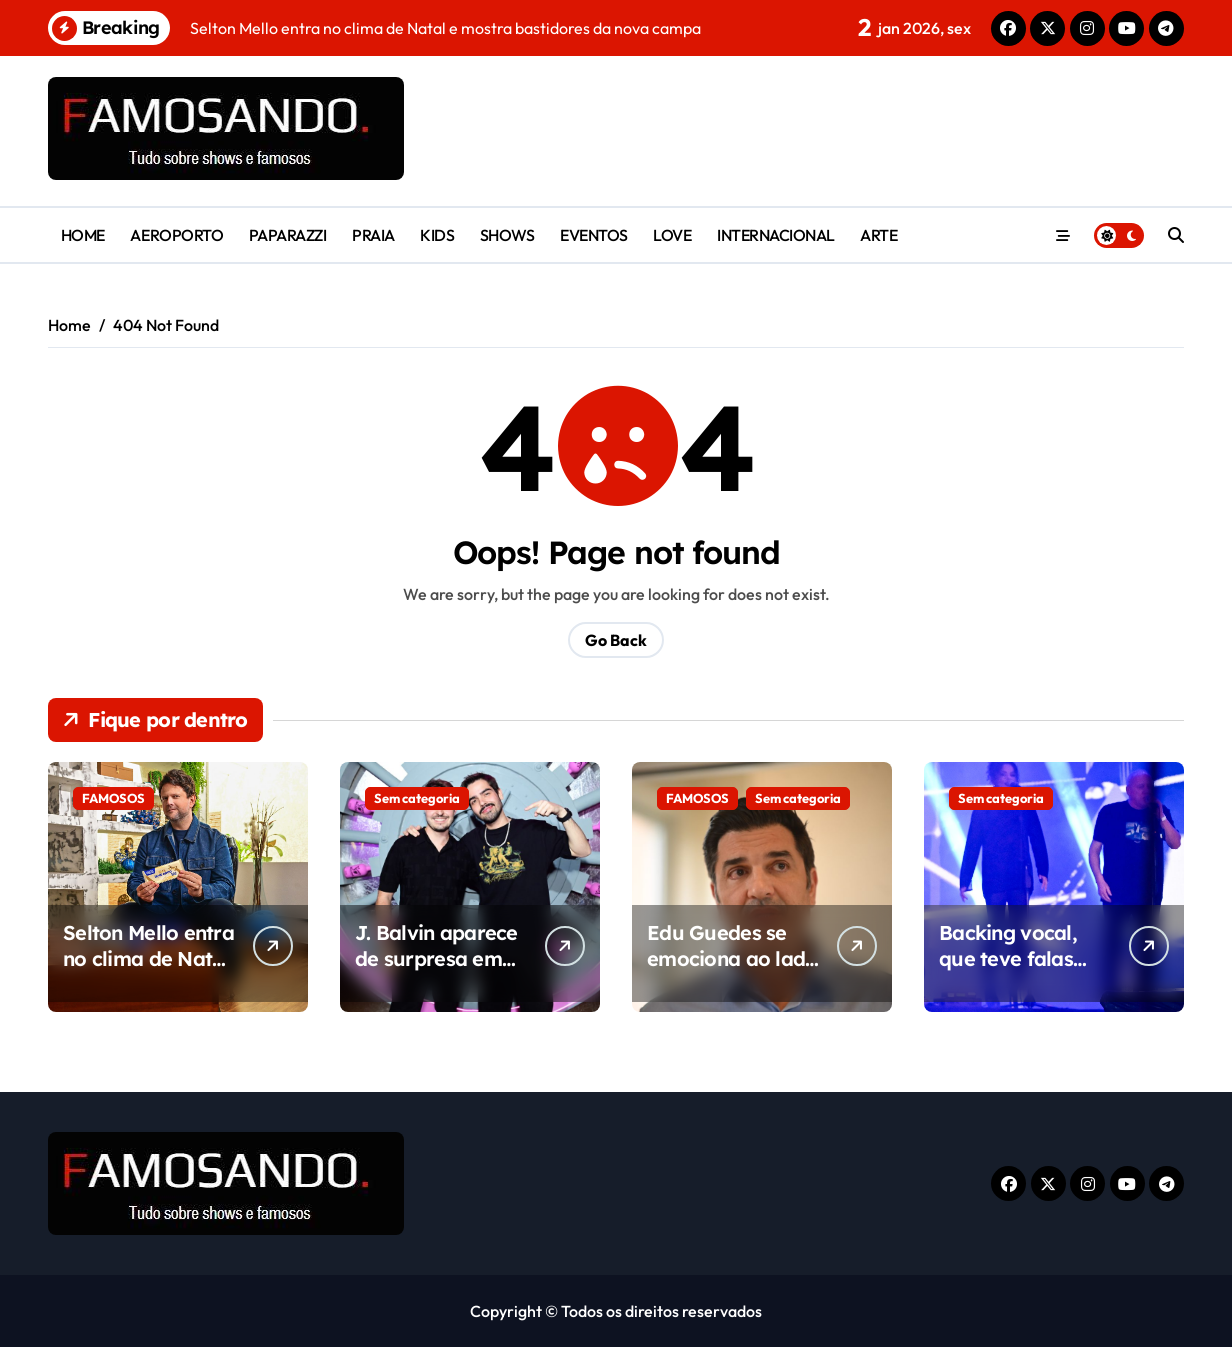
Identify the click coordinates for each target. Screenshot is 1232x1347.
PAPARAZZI (288, 235)
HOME (83, 235)
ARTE (878, 235)
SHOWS (507, 235)
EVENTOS (594, 235)
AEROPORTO (176, 235)
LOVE (672, 235)
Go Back (616, 640)
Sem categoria (417, 798)
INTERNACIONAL (776, 235)
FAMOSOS (113, 798)
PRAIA (373, 235)
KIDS (437, 235)
